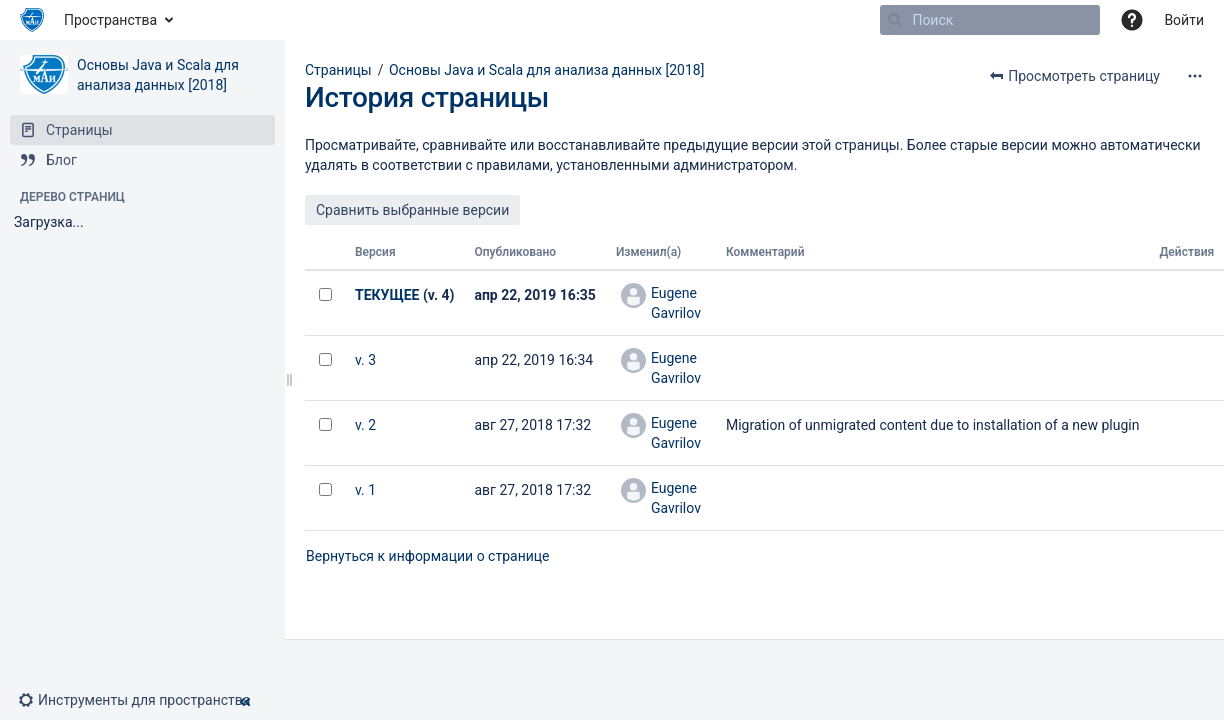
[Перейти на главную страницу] (32, 20)
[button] (142, 700)
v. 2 (365, 425)
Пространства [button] (110, 20)
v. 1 (365, 490)
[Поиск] (895, 20)
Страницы (338, 70)
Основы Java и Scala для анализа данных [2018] (546, 70)
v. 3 (365, 360)
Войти (1184, 20)
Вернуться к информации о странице (428, 556)
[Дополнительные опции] (1195, 76)
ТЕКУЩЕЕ (387, 295)
